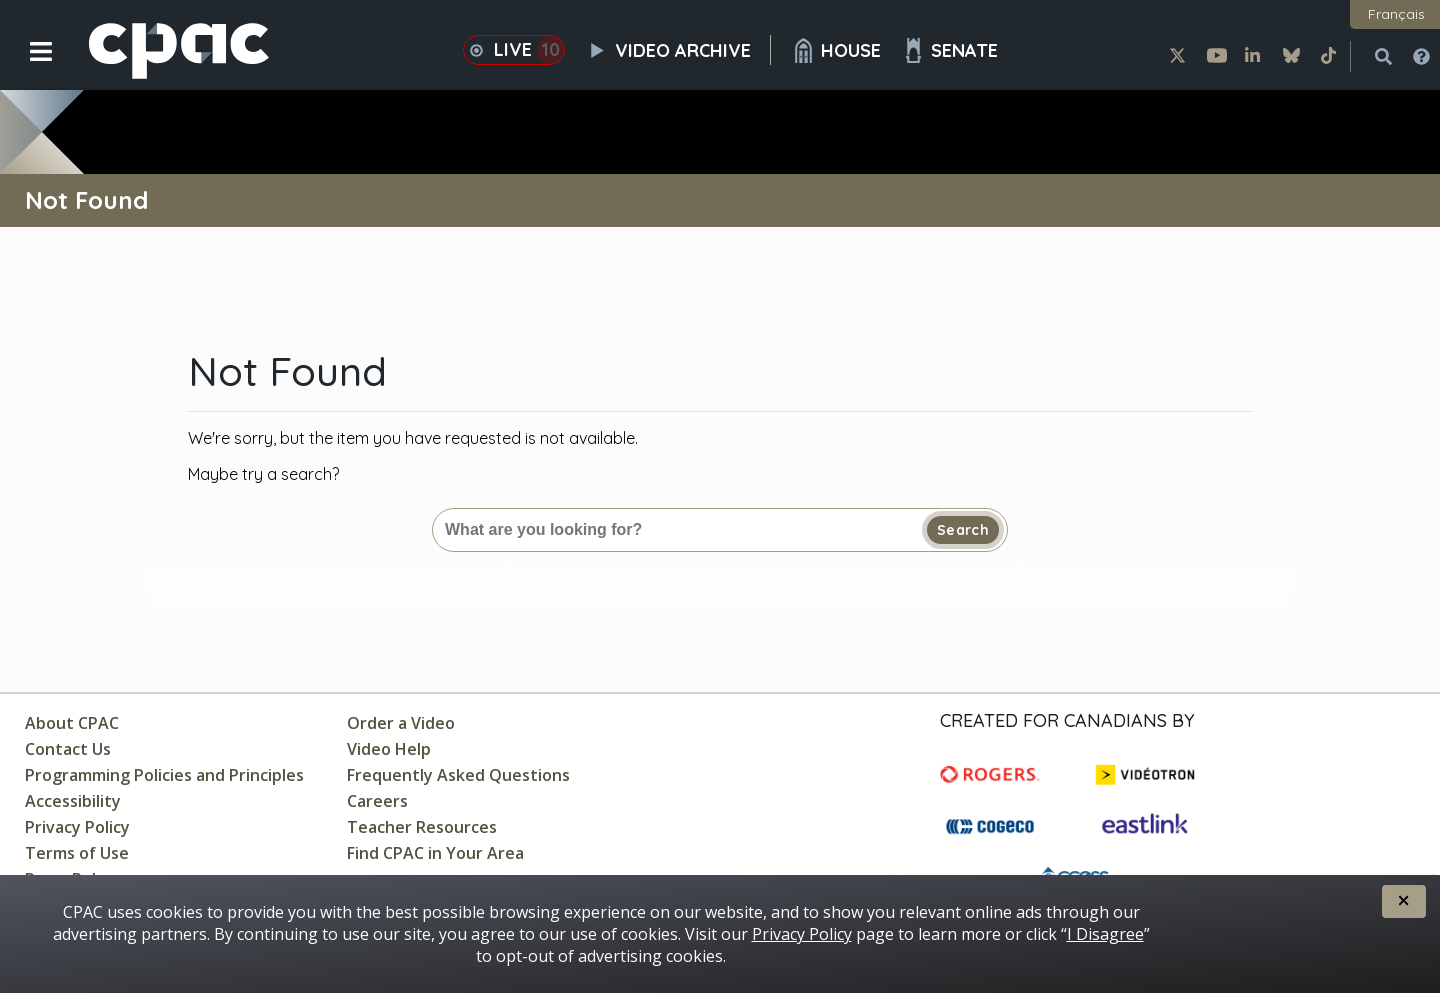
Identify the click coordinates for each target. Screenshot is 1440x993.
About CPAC (72, 723)
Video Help (389, 749)
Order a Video (401, 723)
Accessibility (73, 801)
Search (963, 530)
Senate (949, 50)
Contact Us (68, 749)
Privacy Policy (77, 827)
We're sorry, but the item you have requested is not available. (413, 438)
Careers (377, 801)
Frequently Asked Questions (458, 775)
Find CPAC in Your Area (435, 853)
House (836, 50)
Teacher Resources (422, 827)
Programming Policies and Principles (164, 775)
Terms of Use (77, 853)
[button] (27, 67)
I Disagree (1105, 934)
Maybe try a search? (263, 474)
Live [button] (514, 50)
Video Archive (678, 50)
